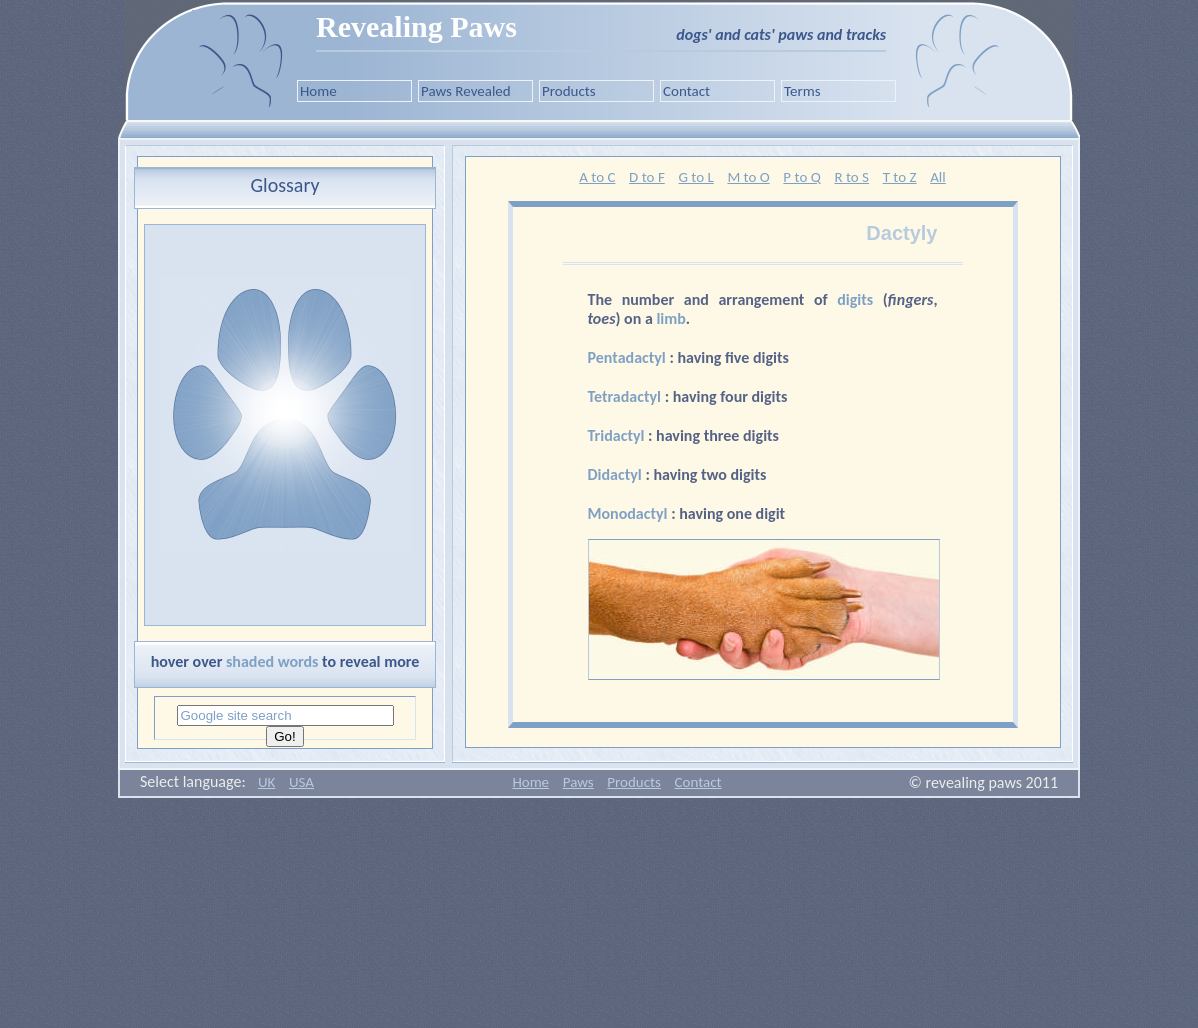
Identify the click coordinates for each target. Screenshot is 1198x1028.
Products (569, 91)
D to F (647, 177)
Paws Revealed (466, 91)
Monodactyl (630, 513)
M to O (748, 177)
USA (301, 782)
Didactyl (617, 474)
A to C (597, 177)
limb (670, 318)
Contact (686, 91)
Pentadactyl (629, 357)
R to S (851, 177)
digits (855, 299)
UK (266, 782)
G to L (695, 177)
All (938, 177)
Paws (578, 782)
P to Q (801, 177)
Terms (802, 91)
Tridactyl (618, 435)
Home (318, 91)
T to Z (900, 177)
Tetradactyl (626, 396)
